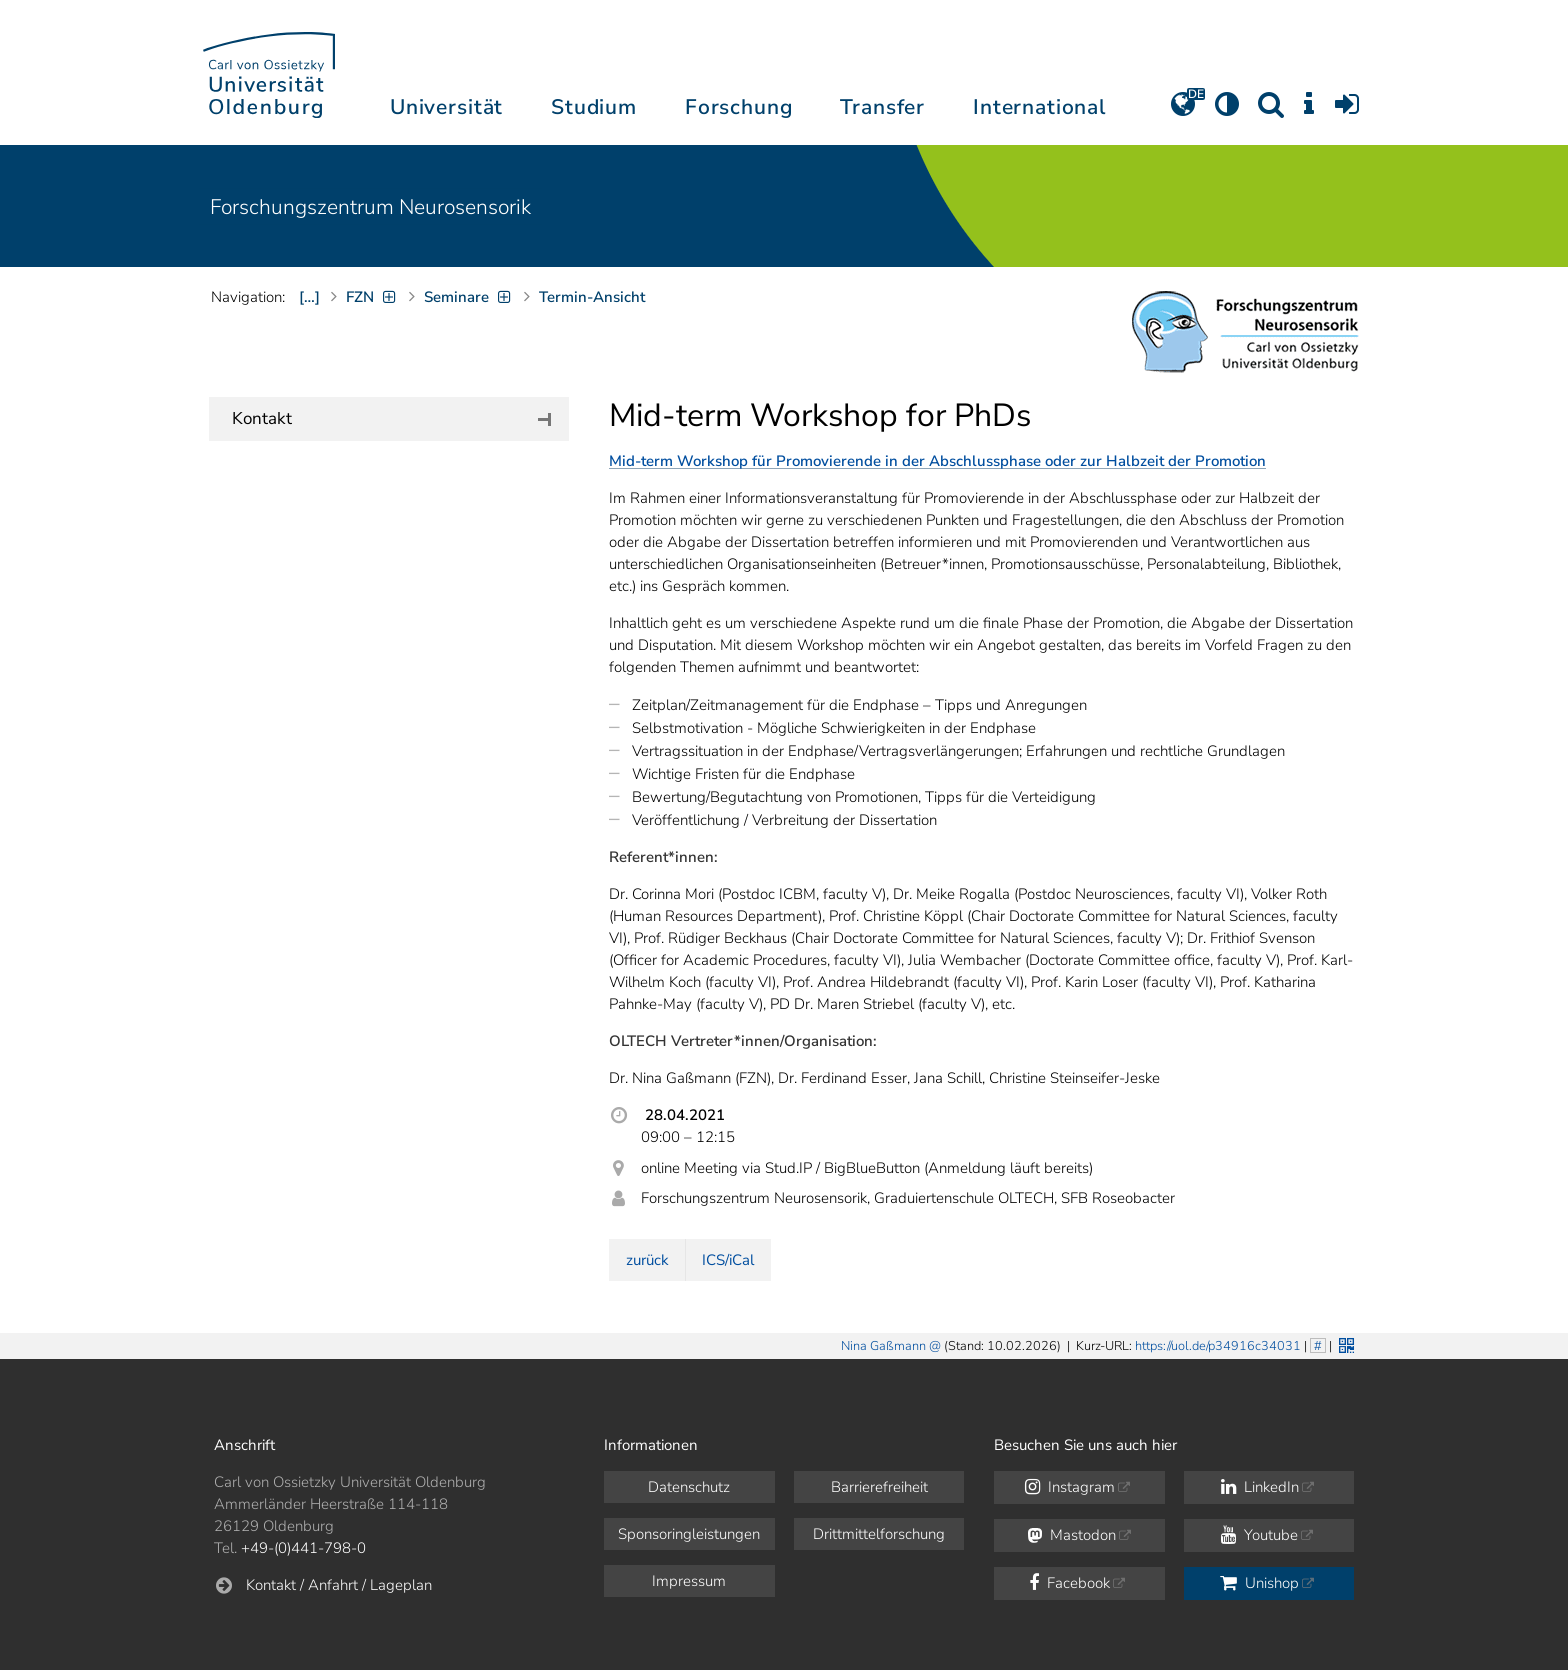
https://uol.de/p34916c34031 (1218, 1346)
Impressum (689, 1581)
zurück (647, 1260)
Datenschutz (689, 1487)
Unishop (1259, 1583)
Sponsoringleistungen (689, 1534)
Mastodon (1071, 1535)
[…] (309, 297)
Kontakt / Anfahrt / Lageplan (339, 1585)
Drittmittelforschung (879, 1534)
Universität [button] (446, 107)
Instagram (1070, 1487)
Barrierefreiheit (879, 1487)
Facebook (1069, 1583)
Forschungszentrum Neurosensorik (370, 207)
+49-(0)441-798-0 (303, 1548)
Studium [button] (594, 107)
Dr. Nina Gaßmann (325, 651)
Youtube (1259, 1535)
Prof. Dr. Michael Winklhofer (356, 499)
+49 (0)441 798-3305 (338, 561)
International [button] (1039, 107)
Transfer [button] (882, 107)
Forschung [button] (739, 107)
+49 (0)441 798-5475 (338, 713)
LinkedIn (1260, 1487)
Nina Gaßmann (883, 1346)
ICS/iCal (728, 1260)
